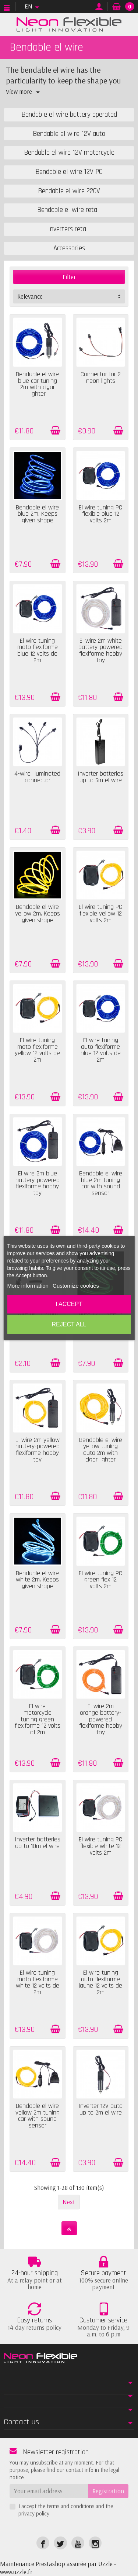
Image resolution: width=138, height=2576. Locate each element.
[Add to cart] (55, 430)
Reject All (69, 1324)
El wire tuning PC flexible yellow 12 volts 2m (100, 913)
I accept (69, 1304)
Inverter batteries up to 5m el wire (100, 777)
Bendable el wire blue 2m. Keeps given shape (37, 514)
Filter (69, 277)
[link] (42, 2542)
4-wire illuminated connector (37, 777)
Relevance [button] (30, 296)
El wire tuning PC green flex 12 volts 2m (100, 1579)
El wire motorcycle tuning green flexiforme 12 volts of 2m (37, 1719)
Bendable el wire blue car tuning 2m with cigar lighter (37, 384)
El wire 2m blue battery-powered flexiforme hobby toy (37, 1183)
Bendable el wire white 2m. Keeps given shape (37, 1579)
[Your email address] (49, 2491)
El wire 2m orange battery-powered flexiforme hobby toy (100, 1719)
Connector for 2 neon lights (101, 377)
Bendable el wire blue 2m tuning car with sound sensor (100, 1183)
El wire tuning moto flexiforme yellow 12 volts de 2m (37, 1050)
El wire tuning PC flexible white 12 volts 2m (100, 1846)
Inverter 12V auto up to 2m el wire (100, 2109)
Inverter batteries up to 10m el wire (37, 1842)
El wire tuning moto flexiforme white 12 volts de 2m (37, 1982)
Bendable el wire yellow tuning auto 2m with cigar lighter (100, 1450)
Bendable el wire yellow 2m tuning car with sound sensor (37, 2116)
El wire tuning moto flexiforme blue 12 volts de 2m (37, 650)
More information (28, 1285)
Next (69, 2202)
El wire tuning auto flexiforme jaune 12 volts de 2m (100, 1982)
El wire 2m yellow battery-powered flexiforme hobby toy (37, 1450)
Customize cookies (76, 1285)
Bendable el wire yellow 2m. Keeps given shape (37, 913)
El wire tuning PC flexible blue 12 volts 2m (100, 514)
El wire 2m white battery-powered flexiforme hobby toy (100, 650)
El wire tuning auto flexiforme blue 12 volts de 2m (101, 1050)
